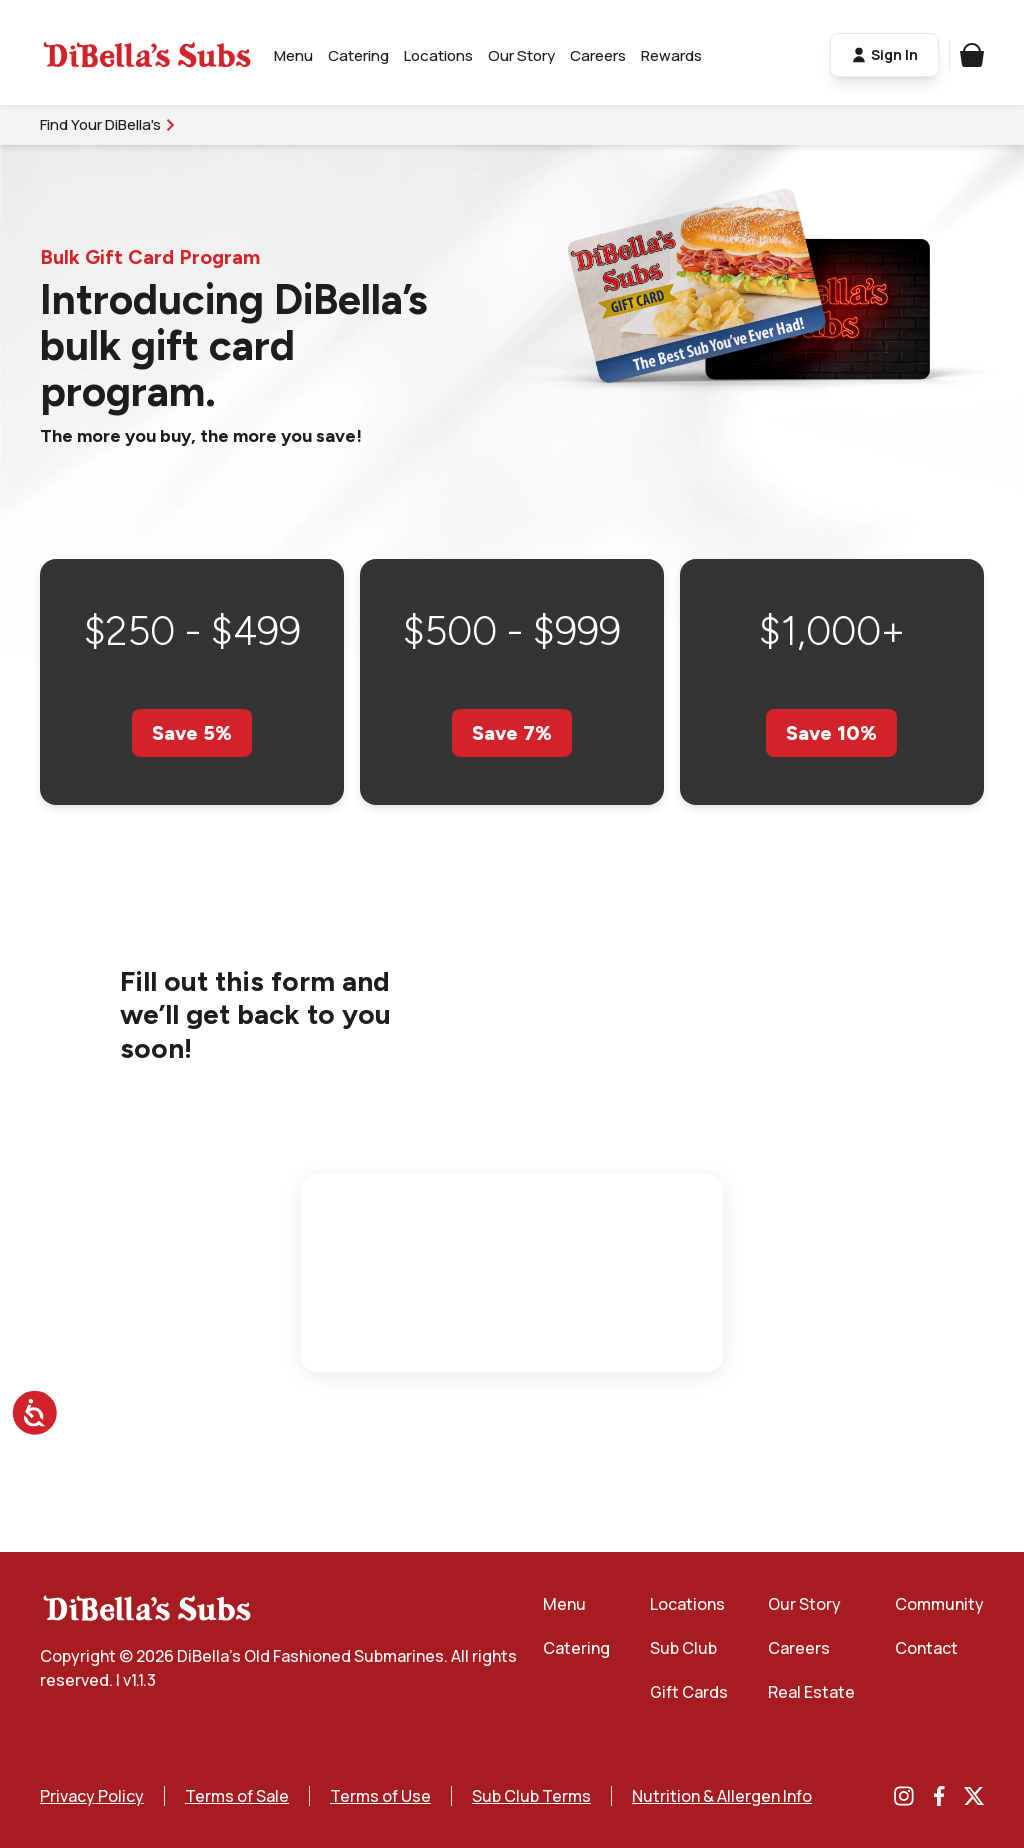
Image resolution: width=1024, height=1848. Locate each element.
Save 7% (512, 733)
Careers (598, 55)
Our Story (521, 55)
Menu (293, 55)
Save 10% (831, 733)
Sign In (884, 55)
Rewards (671, 55)
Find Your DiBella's (108, 124)
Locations (438, 55)
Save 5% (192, 733)
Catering (358, 55)
